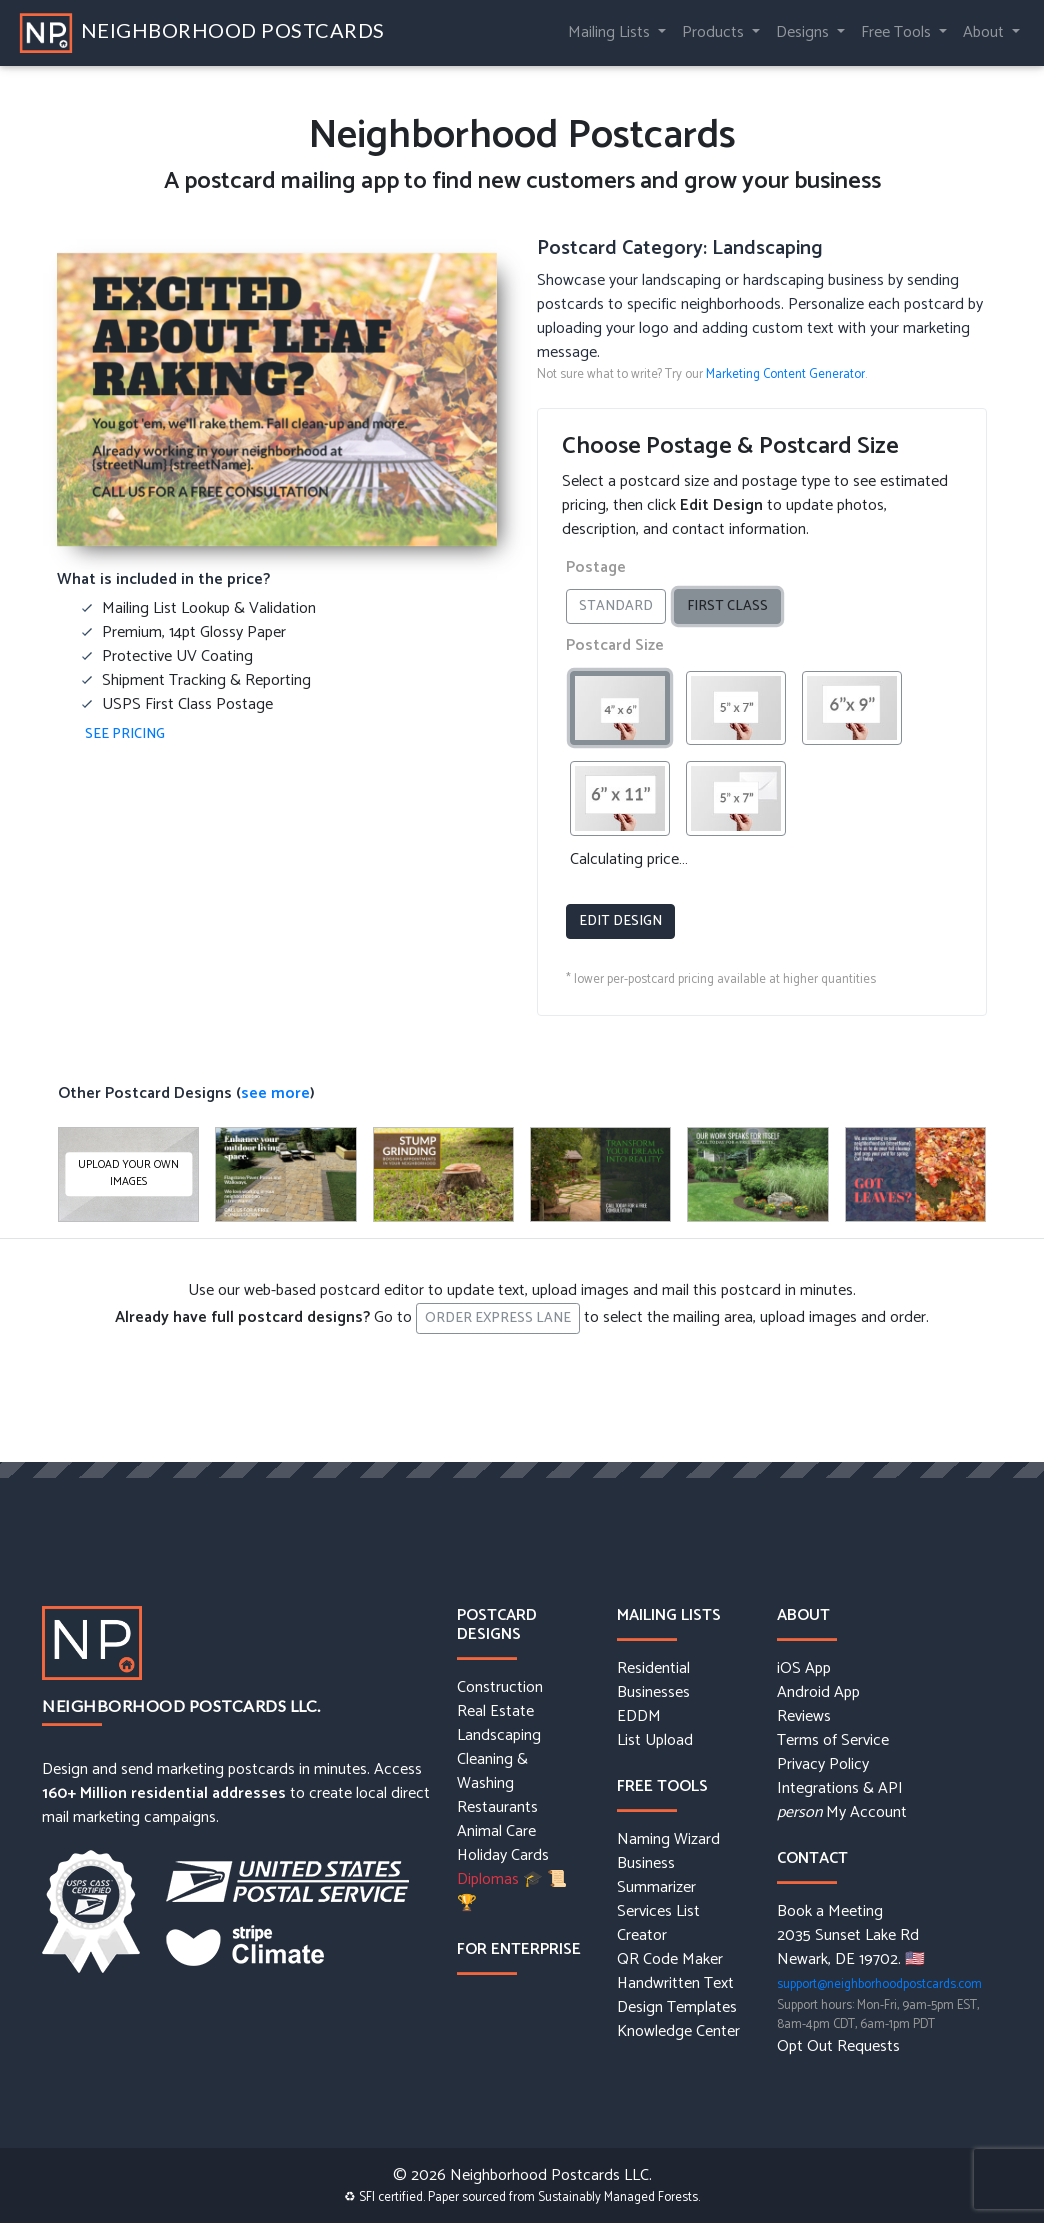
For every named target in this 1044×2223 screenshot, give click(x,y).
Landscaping (499, 1736)
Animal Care (496, 1832)
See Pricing (125, 734)
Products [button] (715, 32)
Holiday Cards (503, 1856)
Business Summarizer (656, 1876)
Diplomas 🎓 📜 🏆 (512, 1892)
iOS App (804, 1669)
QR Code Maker (670, 1960)
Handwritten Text (675, 1984)
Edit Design (620, 921)
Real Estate (495, 1712)
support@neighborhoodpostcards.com (879, 1984)
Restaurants (497, 1808)
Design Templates (677, 2008)
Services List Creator (658, 1924)
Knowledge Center (678, 2032)
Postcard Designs (497, 1625)
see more (275, 1093)
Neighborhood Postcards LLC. (181, 1705)
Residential (653, 1669)
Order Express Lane (498, 1318)
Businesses (653, 1693)
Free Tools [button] (898, 32)
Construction (500, 1688)
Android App (818, 1693)
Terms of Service (833, 1741)
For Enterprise (519, 1949)
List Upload (655, 1741)
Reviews (804, 1717)
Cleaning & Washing (492, 1772)
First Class (734, 606)
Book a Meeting (830, 1912)
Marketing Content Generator (785, 374)
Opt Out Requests (838, 2047)
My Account (842, 1813)
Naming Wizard (668, 1840)
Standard (622, 606)
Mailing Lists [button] (611, 32)
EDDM (639, 1717)
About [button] (985, 32)
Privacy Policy (823, 1765)
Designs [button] (804, 32)
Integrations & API (840, 1789)
